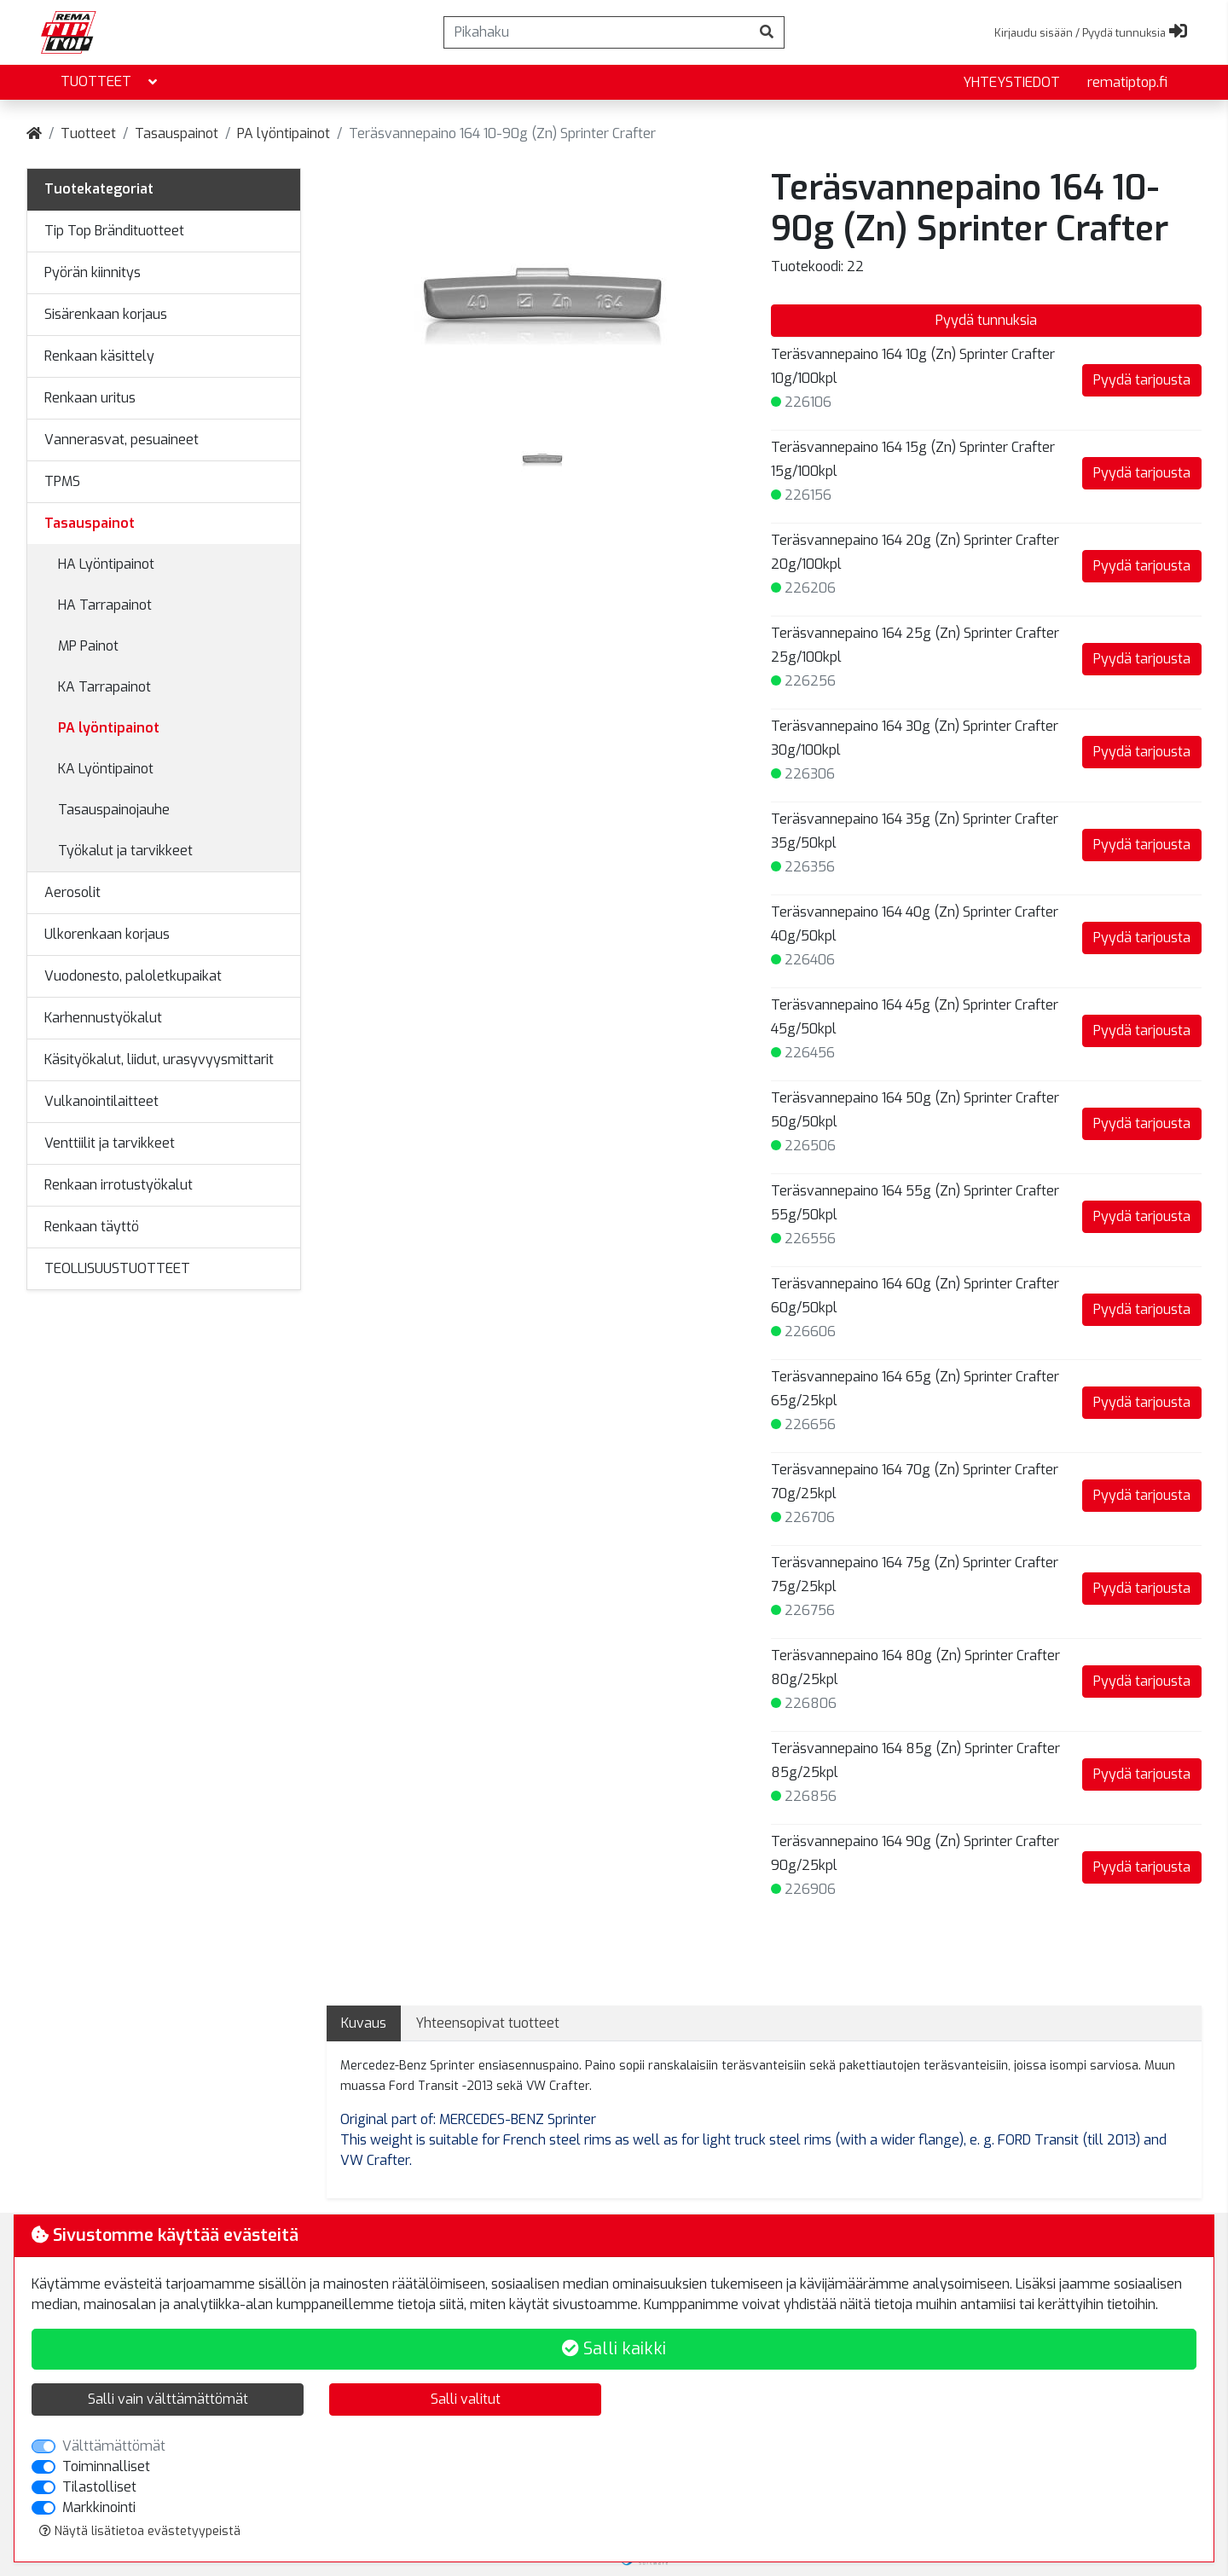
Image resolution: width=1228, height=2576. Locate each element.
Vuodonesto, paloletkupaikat (133, 976)
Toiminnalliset (106, 2466)
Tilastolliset (99, 2487)
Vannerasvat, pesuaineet (121, 440)
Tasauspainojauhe (114, 810)
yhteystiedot (1011, 82)
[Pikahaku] (596, 32)
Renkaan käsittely (99, 356)
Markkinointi (99, 2507)
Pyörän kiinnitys (92, 272)
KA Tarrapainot (104, 687)
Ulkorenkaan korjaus (107, 934)
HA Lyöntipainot (106, 564)
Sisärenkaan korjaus (105, 314)
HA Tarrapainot (105, 605)
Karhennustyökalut (103, 1018)
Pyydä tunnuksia (986, 320)
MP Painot (88, 646)
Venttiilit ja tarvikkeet (109, 1143)
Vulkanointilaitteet (101, 1101)
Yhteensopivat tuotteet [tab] (487, 2023)
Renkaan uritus (90, 398)
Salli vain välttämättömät (168, 2399)
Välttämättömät (113, 2446)
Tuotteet (110, 82)
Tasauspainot (176, 133)
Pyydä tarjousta (1141, 380)
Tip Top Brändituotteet (114, 231)
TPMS (62, 481)
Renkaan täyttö (91, 1227)
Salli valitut (466, 2399)
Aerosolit (72, 892)
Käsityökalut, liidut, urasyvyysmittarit (159, 1059)
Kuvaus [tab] (363, 2023)
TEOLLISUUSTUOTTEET (117, 1268)
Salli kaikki (614, 2348)
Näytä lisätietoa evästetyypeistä (139, 2531)
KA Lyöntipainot (106, 769)
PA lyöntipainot (283, 133)
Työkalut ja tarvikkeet (125, 851)
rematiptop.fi (1127, 82)
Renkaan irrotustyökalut (118, 1185)
